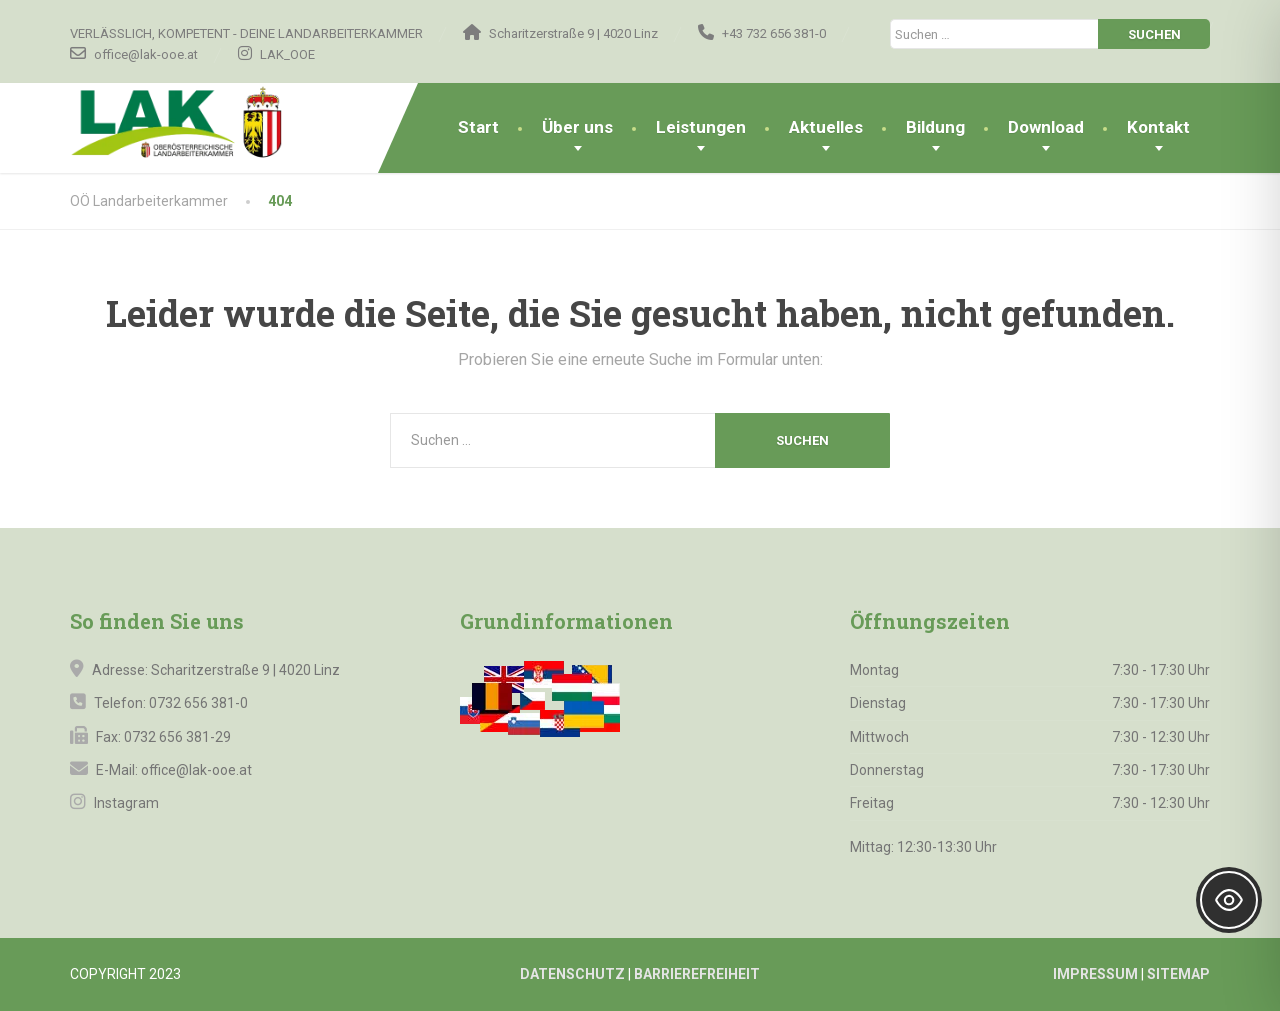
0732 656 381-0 (198, 703)
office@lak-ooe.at (195, 770)
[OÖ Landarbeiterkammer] (213, 123)
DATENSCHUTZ (572, 974)
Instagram (125, 803)
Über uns (577, 127)
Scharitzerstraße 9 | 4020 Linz (245, 670)
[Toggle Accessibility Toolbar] (1229, 900)
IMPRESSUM (1095, 974)
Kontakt (1158, 127)
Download (1046, 127)
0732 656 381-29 (177, 737)
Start (478, 127)
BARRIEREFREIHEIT (697, 974)
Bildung (935, 127)
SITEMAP (1178, 974)
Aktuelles (826, 127)
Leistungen (701, 127)
